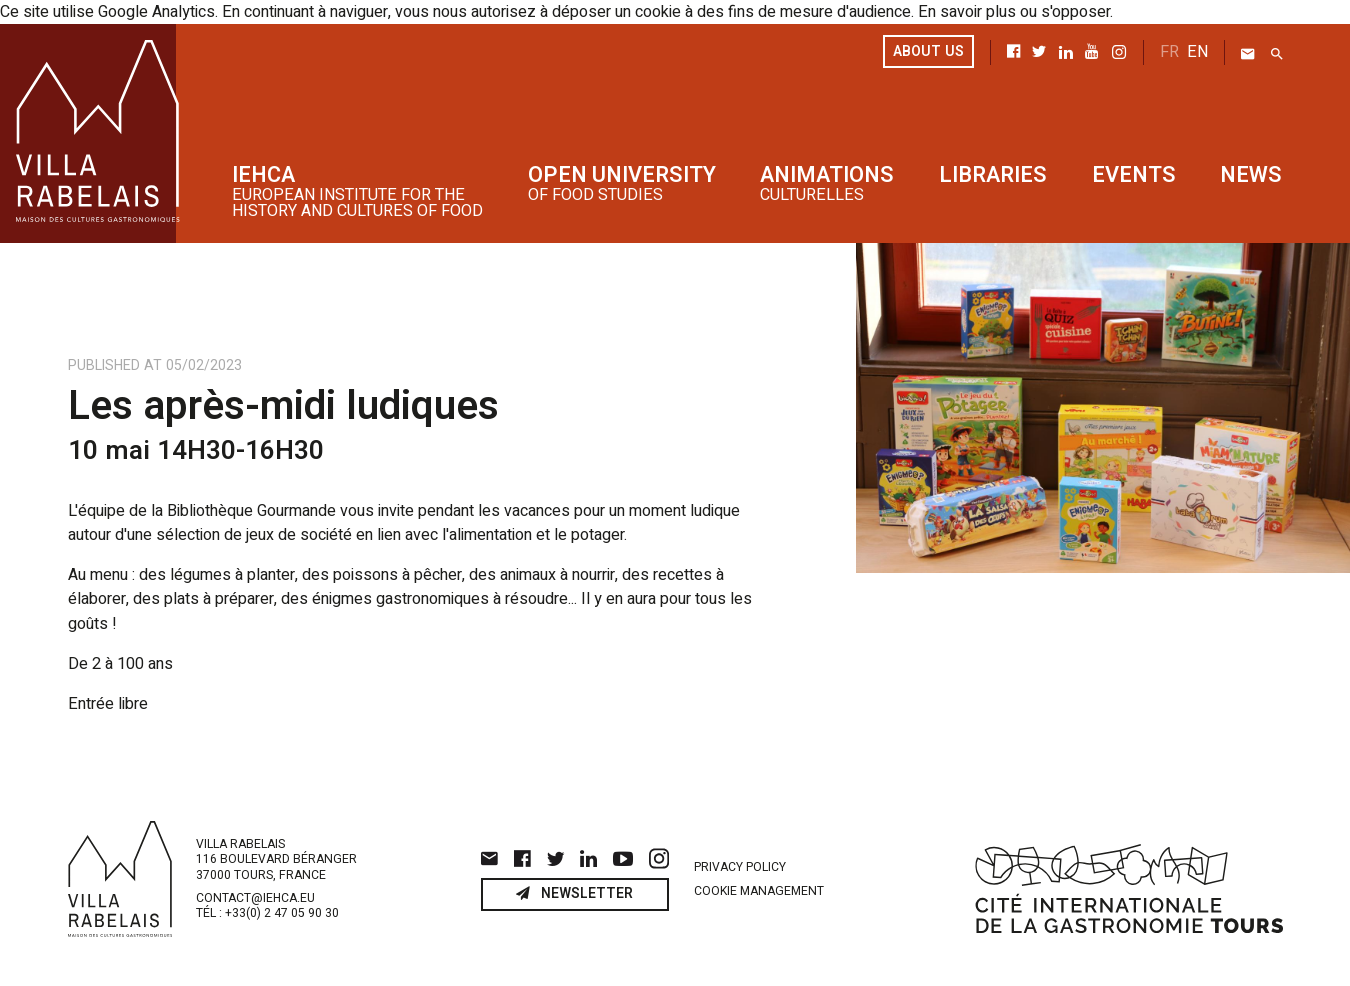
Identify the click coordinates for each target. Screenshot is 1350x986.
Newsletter (574, 895)
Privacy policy (740, 867)
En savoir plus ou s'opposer (1014, 12)
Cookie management (759, 891)
